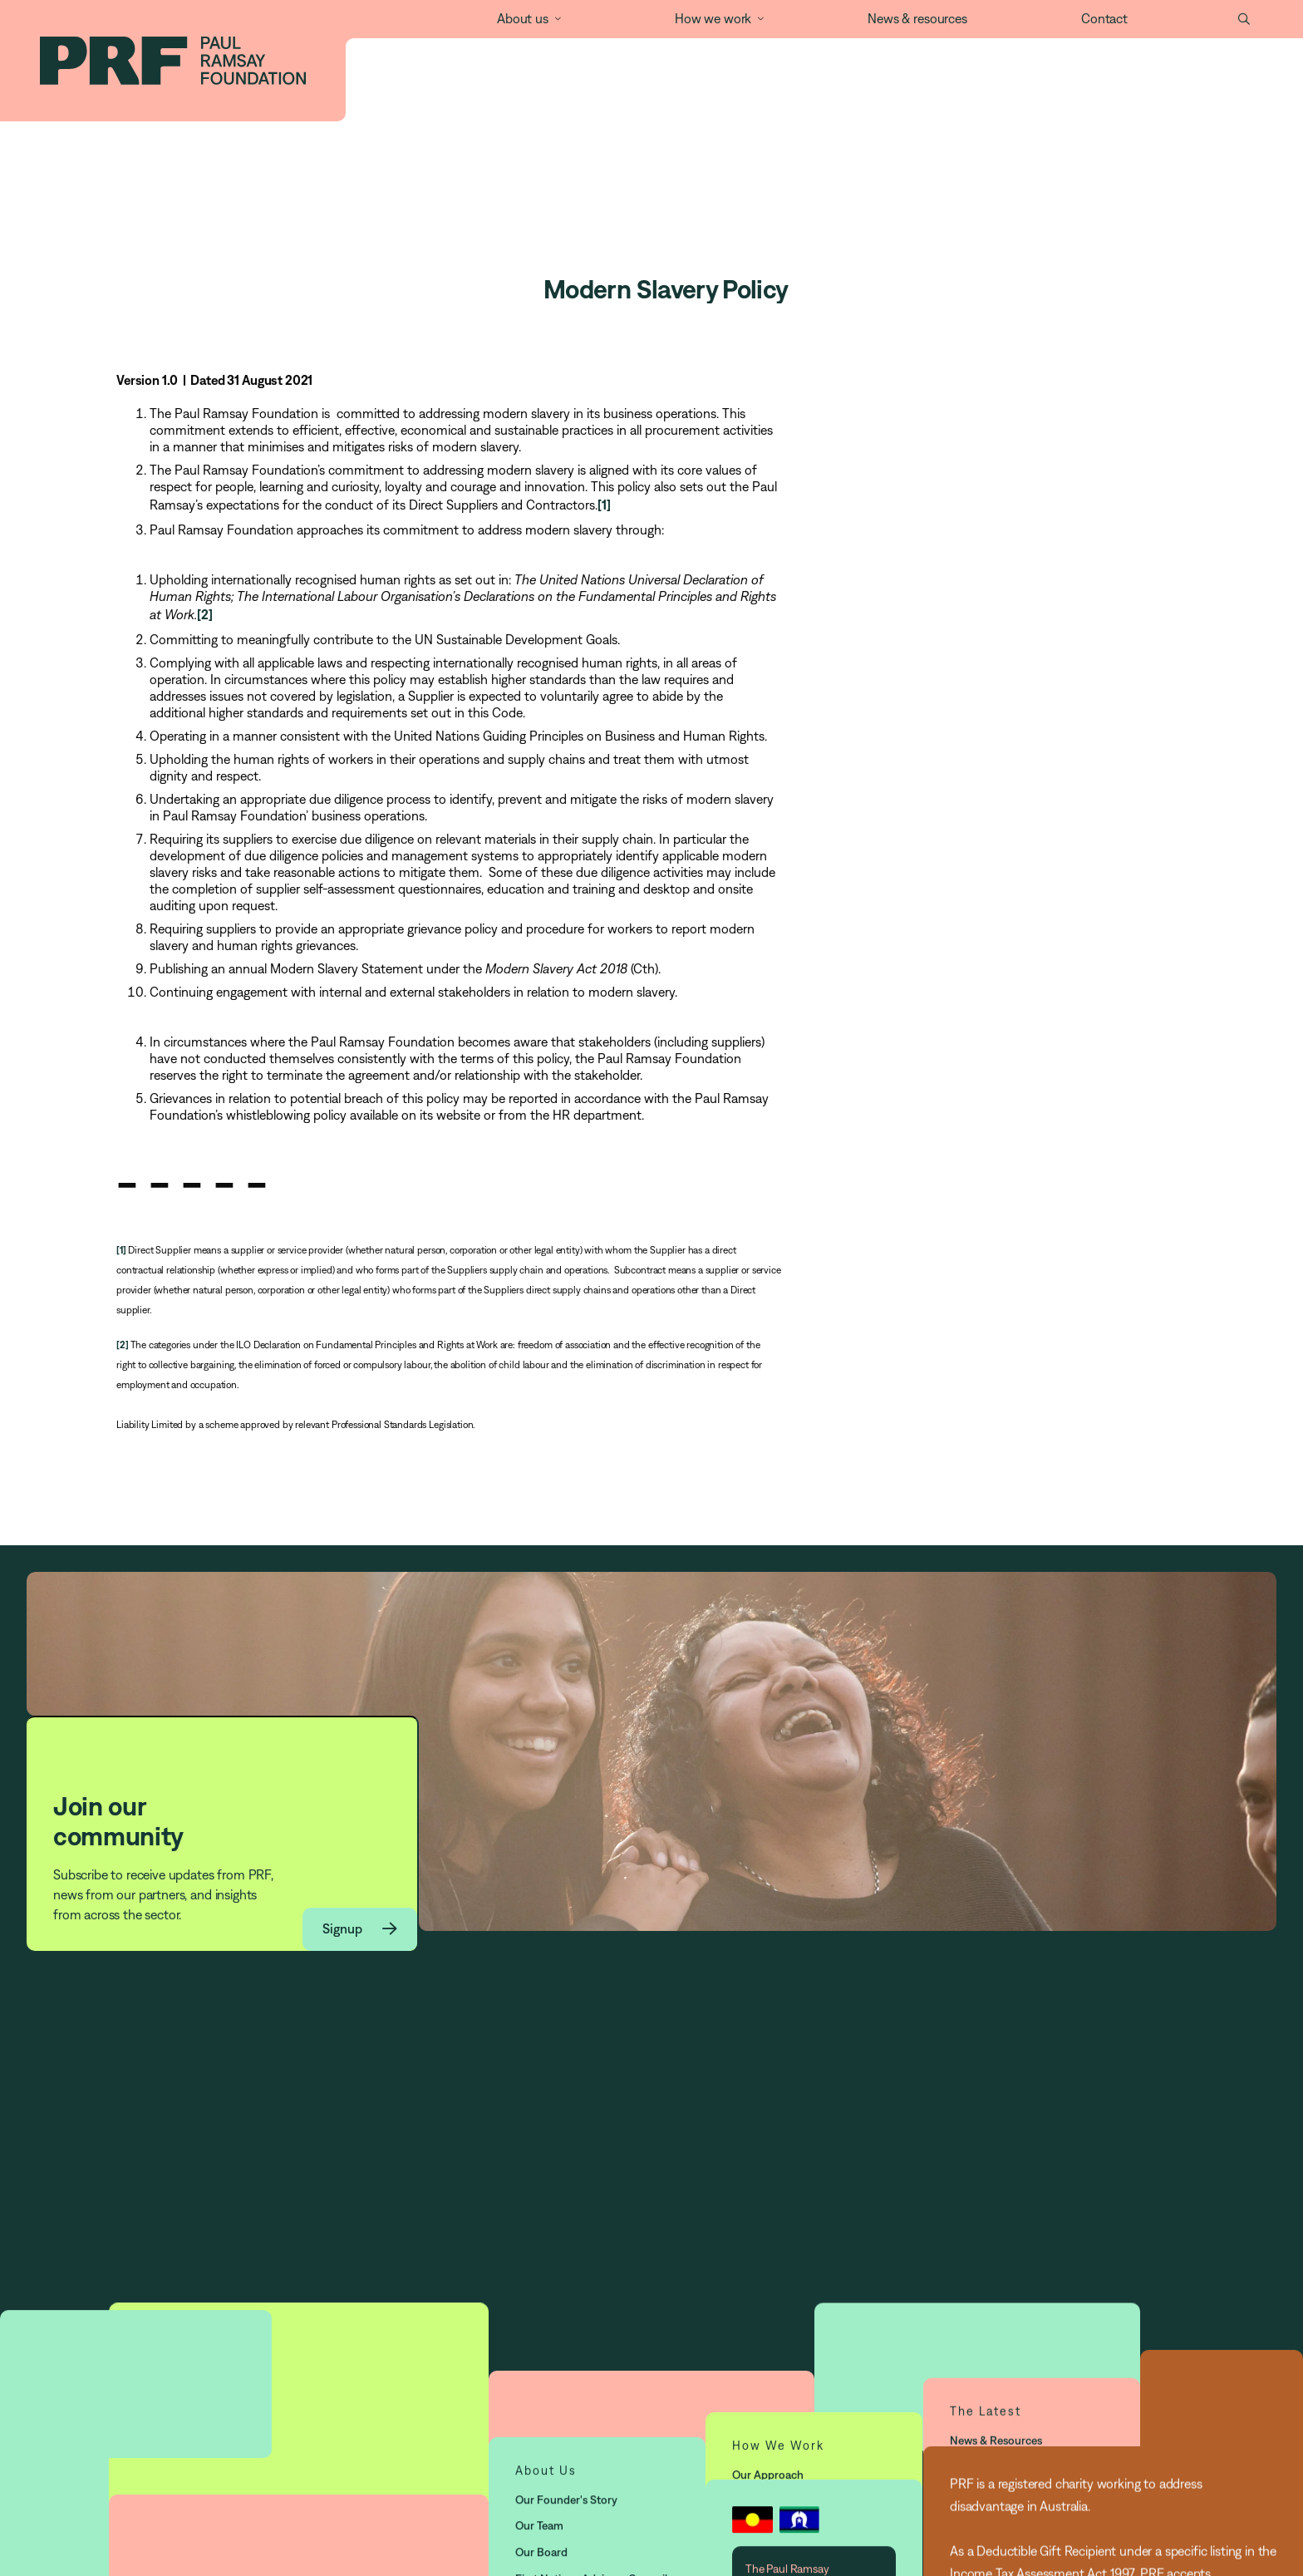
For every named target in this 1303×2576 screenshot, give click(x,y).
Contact (1104, 18)
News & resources (917, 18)
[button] (519, 19)
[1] (604, 504)
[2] (205, 614)
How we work (713, 18)
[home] (173, 60)
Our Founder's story (566, 2536)
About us (522, 18)
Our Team (539, 2562)
